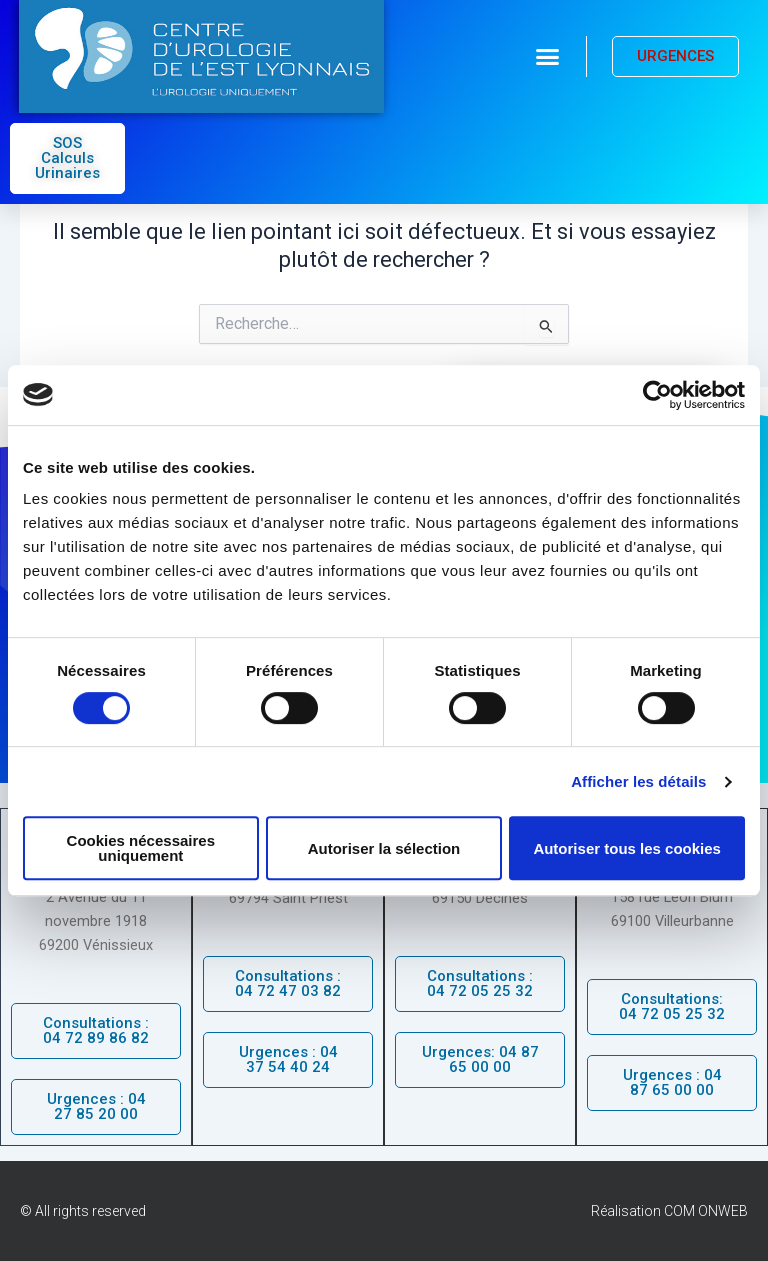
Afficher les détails (638, 781)
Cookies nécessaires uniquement (141, 848)
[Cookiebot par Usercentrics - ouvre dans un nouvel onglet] (657, 395)
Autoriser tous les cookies (627, 848)
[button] (548, 57)
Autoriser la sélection (384, 848)
